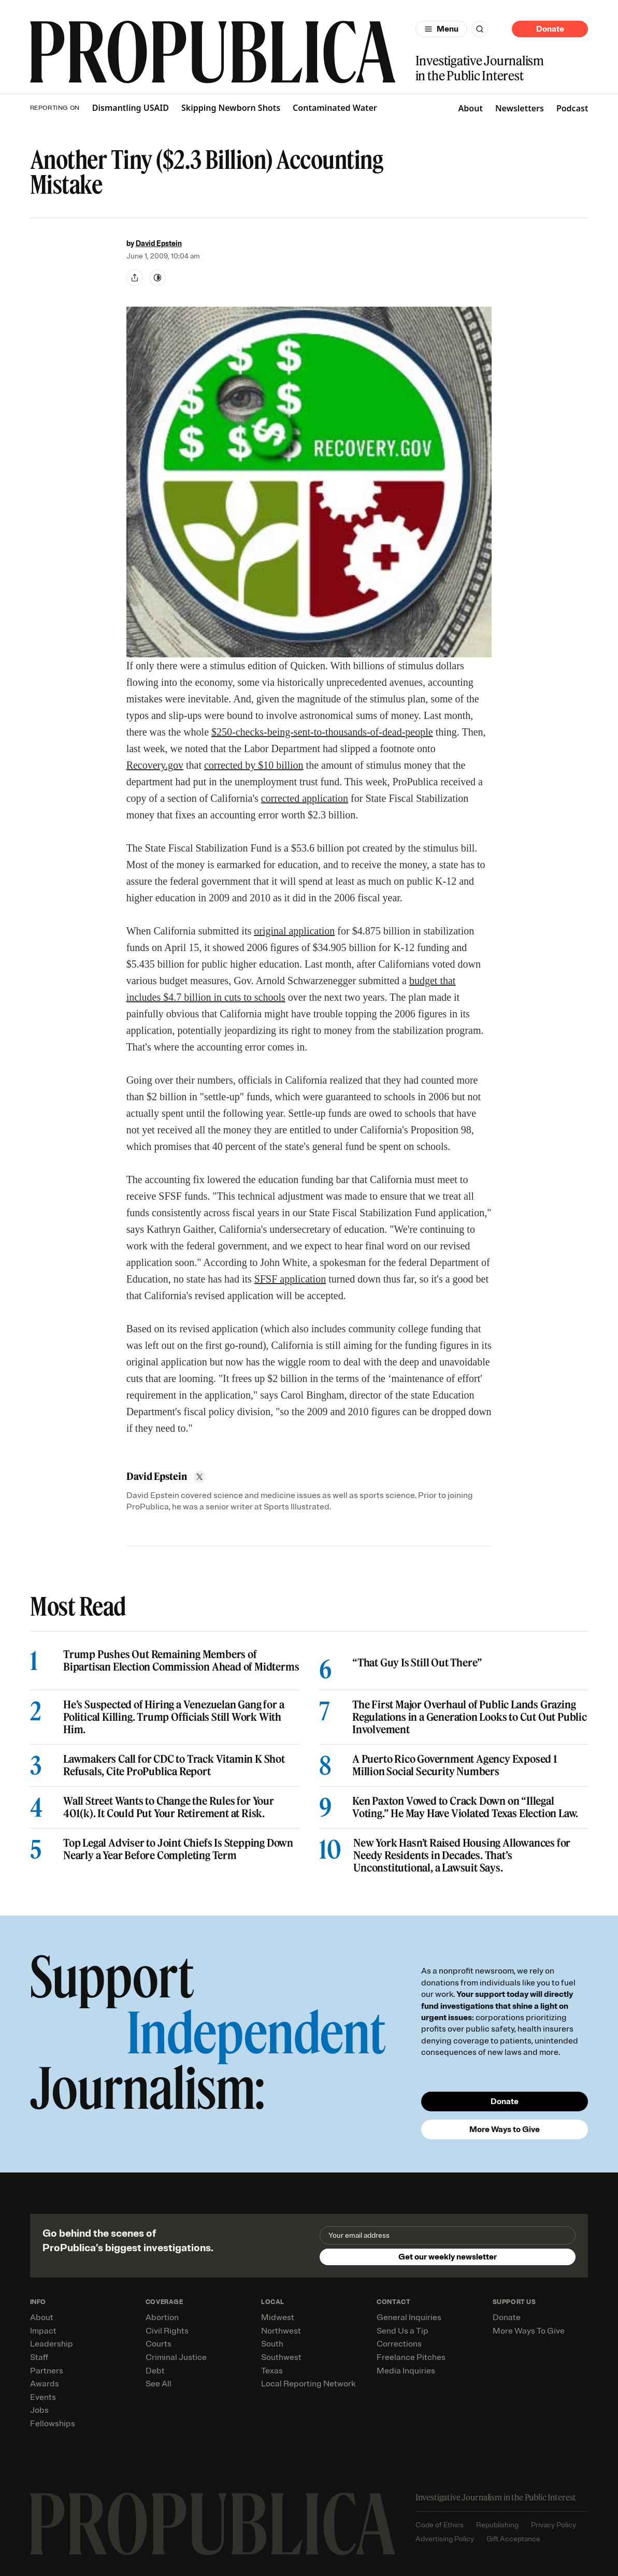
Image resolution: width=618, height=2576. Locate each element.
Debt (155, 2371)
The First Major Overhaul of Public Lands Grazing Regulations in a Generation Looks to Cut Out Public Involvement (469, 1717)
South (272, 2344)
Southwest (281, 2357)
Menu (447, 29)
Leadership (51, 2344)
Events (43, 2397)
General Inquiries (409, 2317)
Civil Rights (167, 2331)
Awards (44, 2384)
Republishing (497, 2525)
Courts (158, 2344)
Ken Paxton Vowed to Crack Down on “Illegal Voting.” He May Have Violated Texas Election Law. (465, 1807)
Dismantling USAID (130, 108)
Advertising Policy (444, 2539)
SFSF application (290, 1279)
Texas (272, 2371)
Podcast (572, 108)
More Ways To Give (529, 2331)
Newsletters (519, 108)
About (470, 108)
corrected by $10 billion (254, 765)
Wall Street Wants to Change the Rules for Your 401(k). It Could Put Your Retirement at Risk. (168, 1807)
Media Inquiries (406, 2371)
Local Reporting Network (308, 2384)
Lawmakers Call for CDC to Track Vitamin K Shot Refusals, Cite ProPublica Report (174, 1765)
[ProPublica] (213, 52)
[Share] (134, 277)
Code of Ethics (439, 2525)
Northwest (281, 2331)
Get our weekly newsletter (447, 2257)
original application (294, 931)
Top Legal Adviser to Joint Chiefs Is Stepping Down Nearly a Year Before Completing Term (178, 1849)
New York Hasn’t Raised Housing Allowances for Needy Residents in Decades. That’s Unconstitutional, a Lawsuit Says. (461, 1855)
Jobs (39, 2410)
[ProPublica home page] (213, 2524)
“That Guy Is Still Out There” (417, 1663)
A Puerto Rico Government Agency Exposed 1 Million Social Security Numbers (454, 1765)
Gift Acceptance (513, 2539)
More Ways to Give (504, 2129)
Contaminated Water (335, 108)
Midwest (277, 2317)
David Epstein (159, 243)
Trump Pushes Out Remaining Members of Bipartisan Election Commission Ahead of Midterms (181, 1660)
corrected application (304, 798)
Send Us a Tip (402, 2331)
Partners (46, 2371)
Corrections (399, 2344)
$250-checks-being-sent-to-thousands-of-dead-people (322, 732)
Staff (39, 2357)
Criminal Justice (176, 2357)
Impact (43, 2331)
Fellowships (52, 2424)
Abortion (162, 2317)
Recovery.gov (154, 765)
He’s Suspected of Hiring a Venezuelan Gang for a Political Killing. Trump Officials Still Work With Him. (173, 1717)
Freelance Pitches (411, 2357)
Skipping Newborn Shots (230, 108)
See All (158, 2384)
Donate (550, 29)
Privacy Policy (553, 2525)
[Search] (479, 29)
